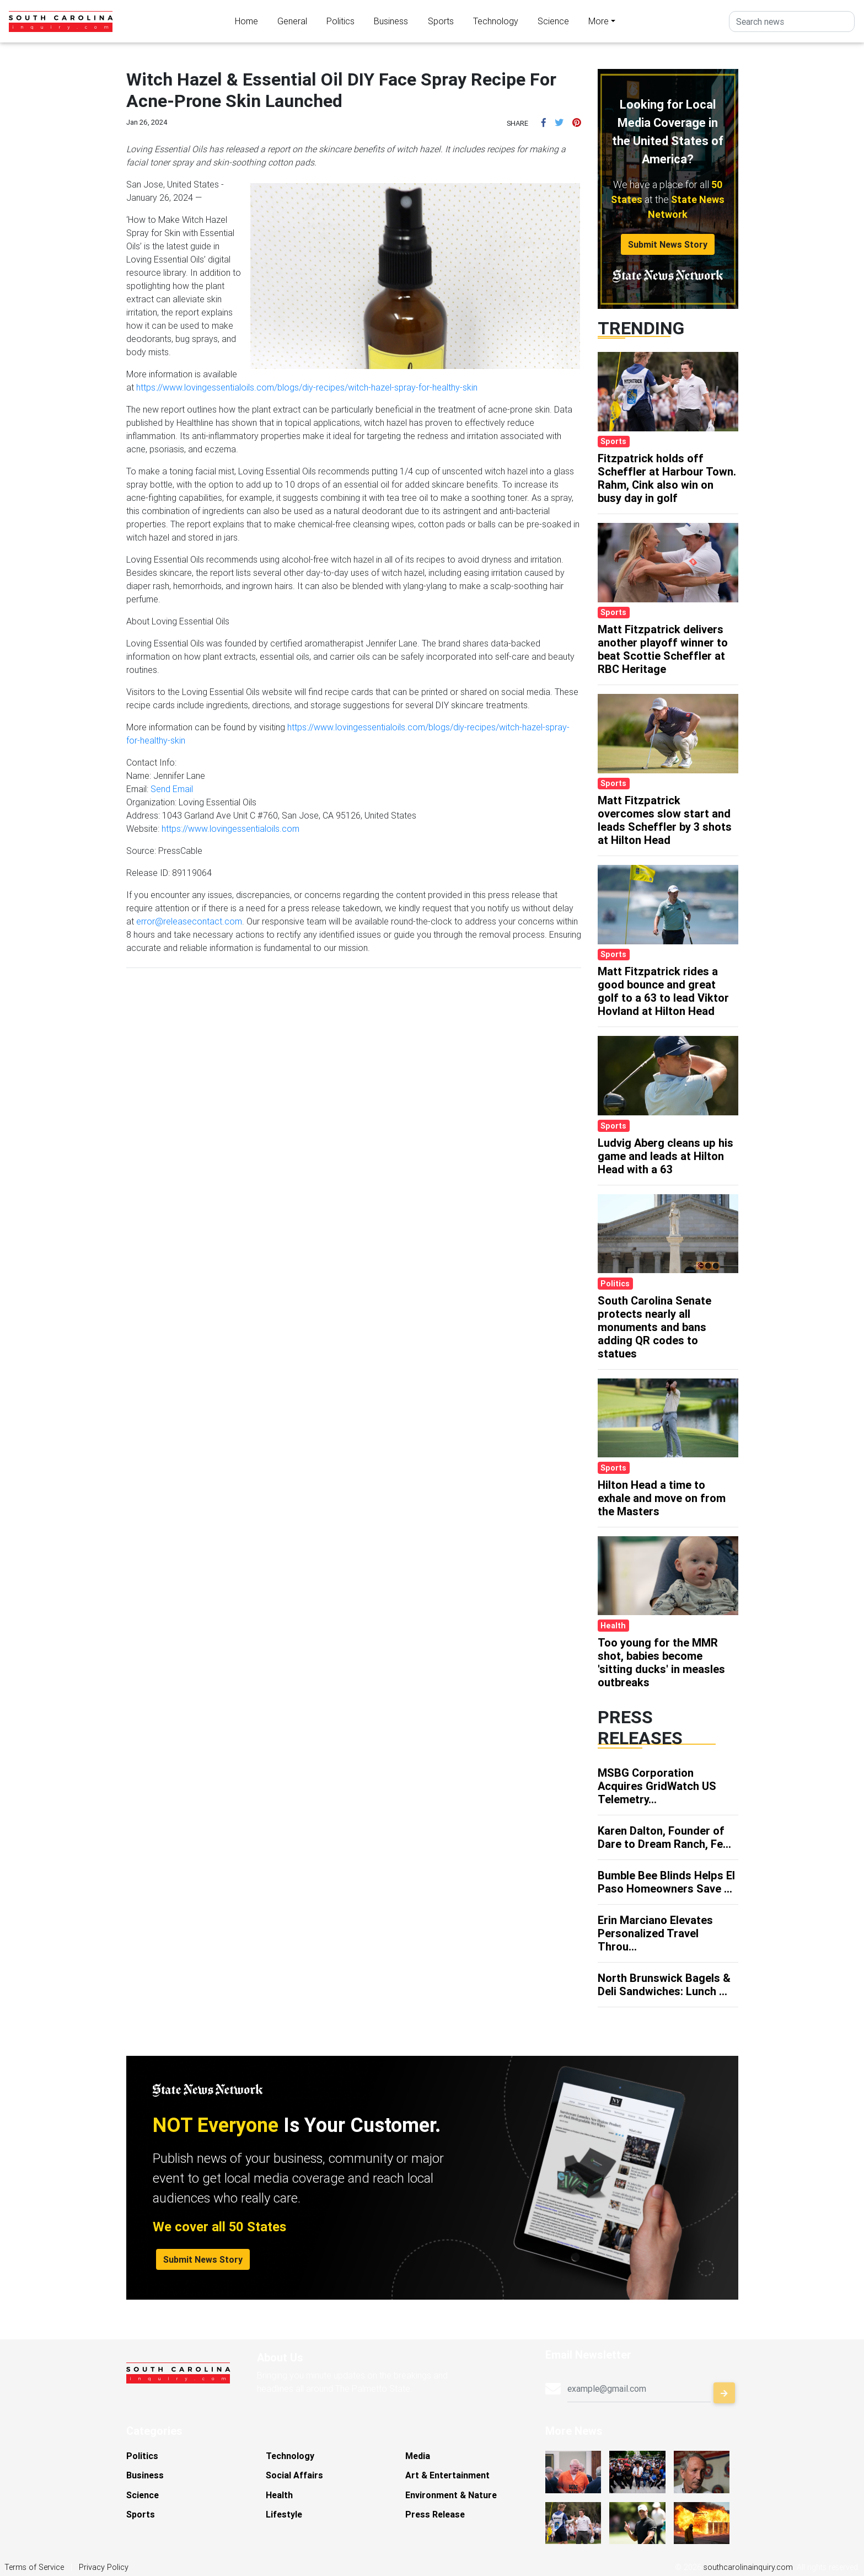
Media (417, 2455)
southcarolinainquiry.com (748, 2567)
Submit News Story (667, 244)
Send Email (172, 788)
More (598, 20)
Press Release (435, 2514)
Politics (340, 20)
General (292, 20)
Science (553, 20)
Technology (495, 20)
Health (279, 2494)
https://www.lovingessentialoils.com (230, 828)
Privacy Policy (103, 2567)
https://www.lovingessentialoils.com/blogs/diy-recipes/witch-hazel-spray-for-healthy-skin (306, 387)
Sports (441, 20)
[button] (543, 122)
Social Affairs (294, 2475)
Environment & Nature (451, 2494)
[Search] (792, 21)
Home (246, 20)
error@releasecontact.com (189, 921)
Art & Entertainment (447, 2475)
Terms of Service (34, 2567)
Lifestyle (284, 2514)
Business (391, 20)
